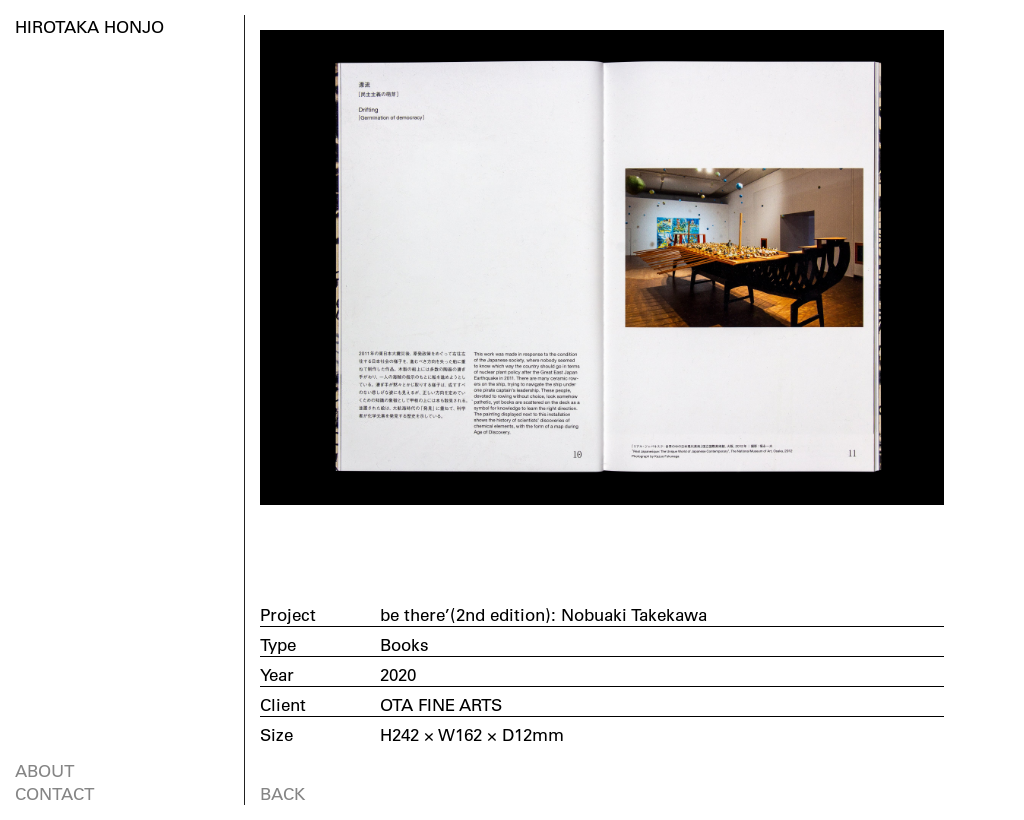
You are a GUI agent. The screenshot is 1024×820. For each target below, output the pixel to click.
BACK (282, 793)
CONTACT (54, 793)
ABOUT (44, 770)
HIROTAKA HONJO (89, 26)
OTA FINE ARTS (441, 704)
